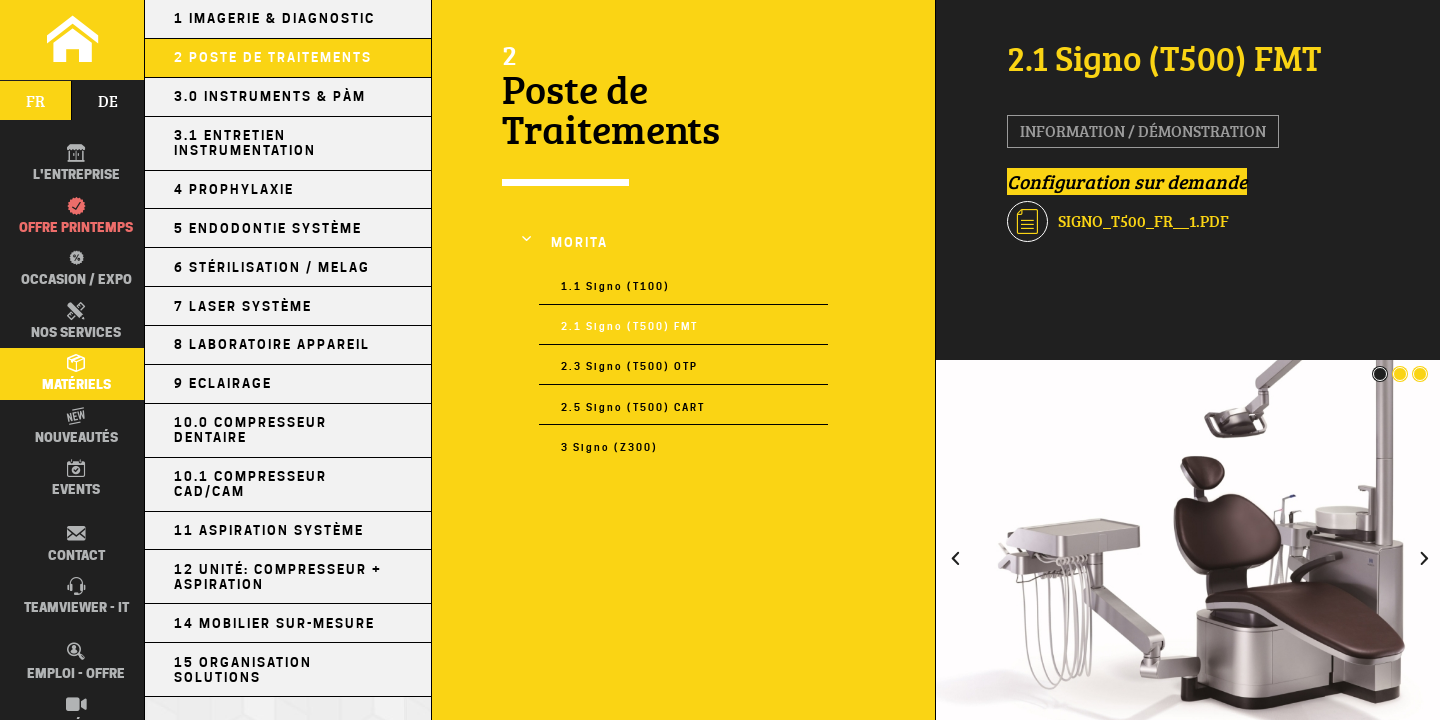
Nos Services (76, 321)
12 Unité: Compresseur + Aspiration (278, 577)
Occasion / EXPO (72, 268)
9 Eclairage (223, 383)
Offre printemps (76, 216)
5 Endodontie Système (268, 228)
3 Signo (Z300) (609, 447)
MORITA (579, 242)
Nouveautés (76, 426)
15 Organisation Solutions (243, 670)
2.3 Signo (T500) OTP (629, 366)
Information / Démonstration (1143, 131)
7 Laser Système (243, 306)
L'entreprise (76, 163)
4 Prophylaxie (234, 189)
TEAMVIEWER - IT (76, 596)
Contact (76, 543)
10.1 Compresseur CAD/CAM (250, 484)
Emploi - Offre (76, 661)
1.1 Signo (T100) (615, 286)
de (108, 101)
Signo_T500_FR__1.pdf (1118, 221)
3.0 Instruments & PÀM (270, 96)
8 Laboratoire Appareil (272, 344)
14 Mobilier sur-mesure (274, 623)
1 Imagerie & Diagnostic (274, 18)
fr (35, 101)
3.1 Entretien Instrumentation (245, 143)
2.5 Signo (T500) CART (633, 407)
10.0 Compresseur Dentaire (250, 430)
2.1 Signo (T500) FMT (629, 326)
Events (76, 478)
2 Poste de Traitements (273, 57)
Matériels (76, 373)
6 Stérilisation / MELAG (272, 267)
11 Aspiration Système (269, 530)
